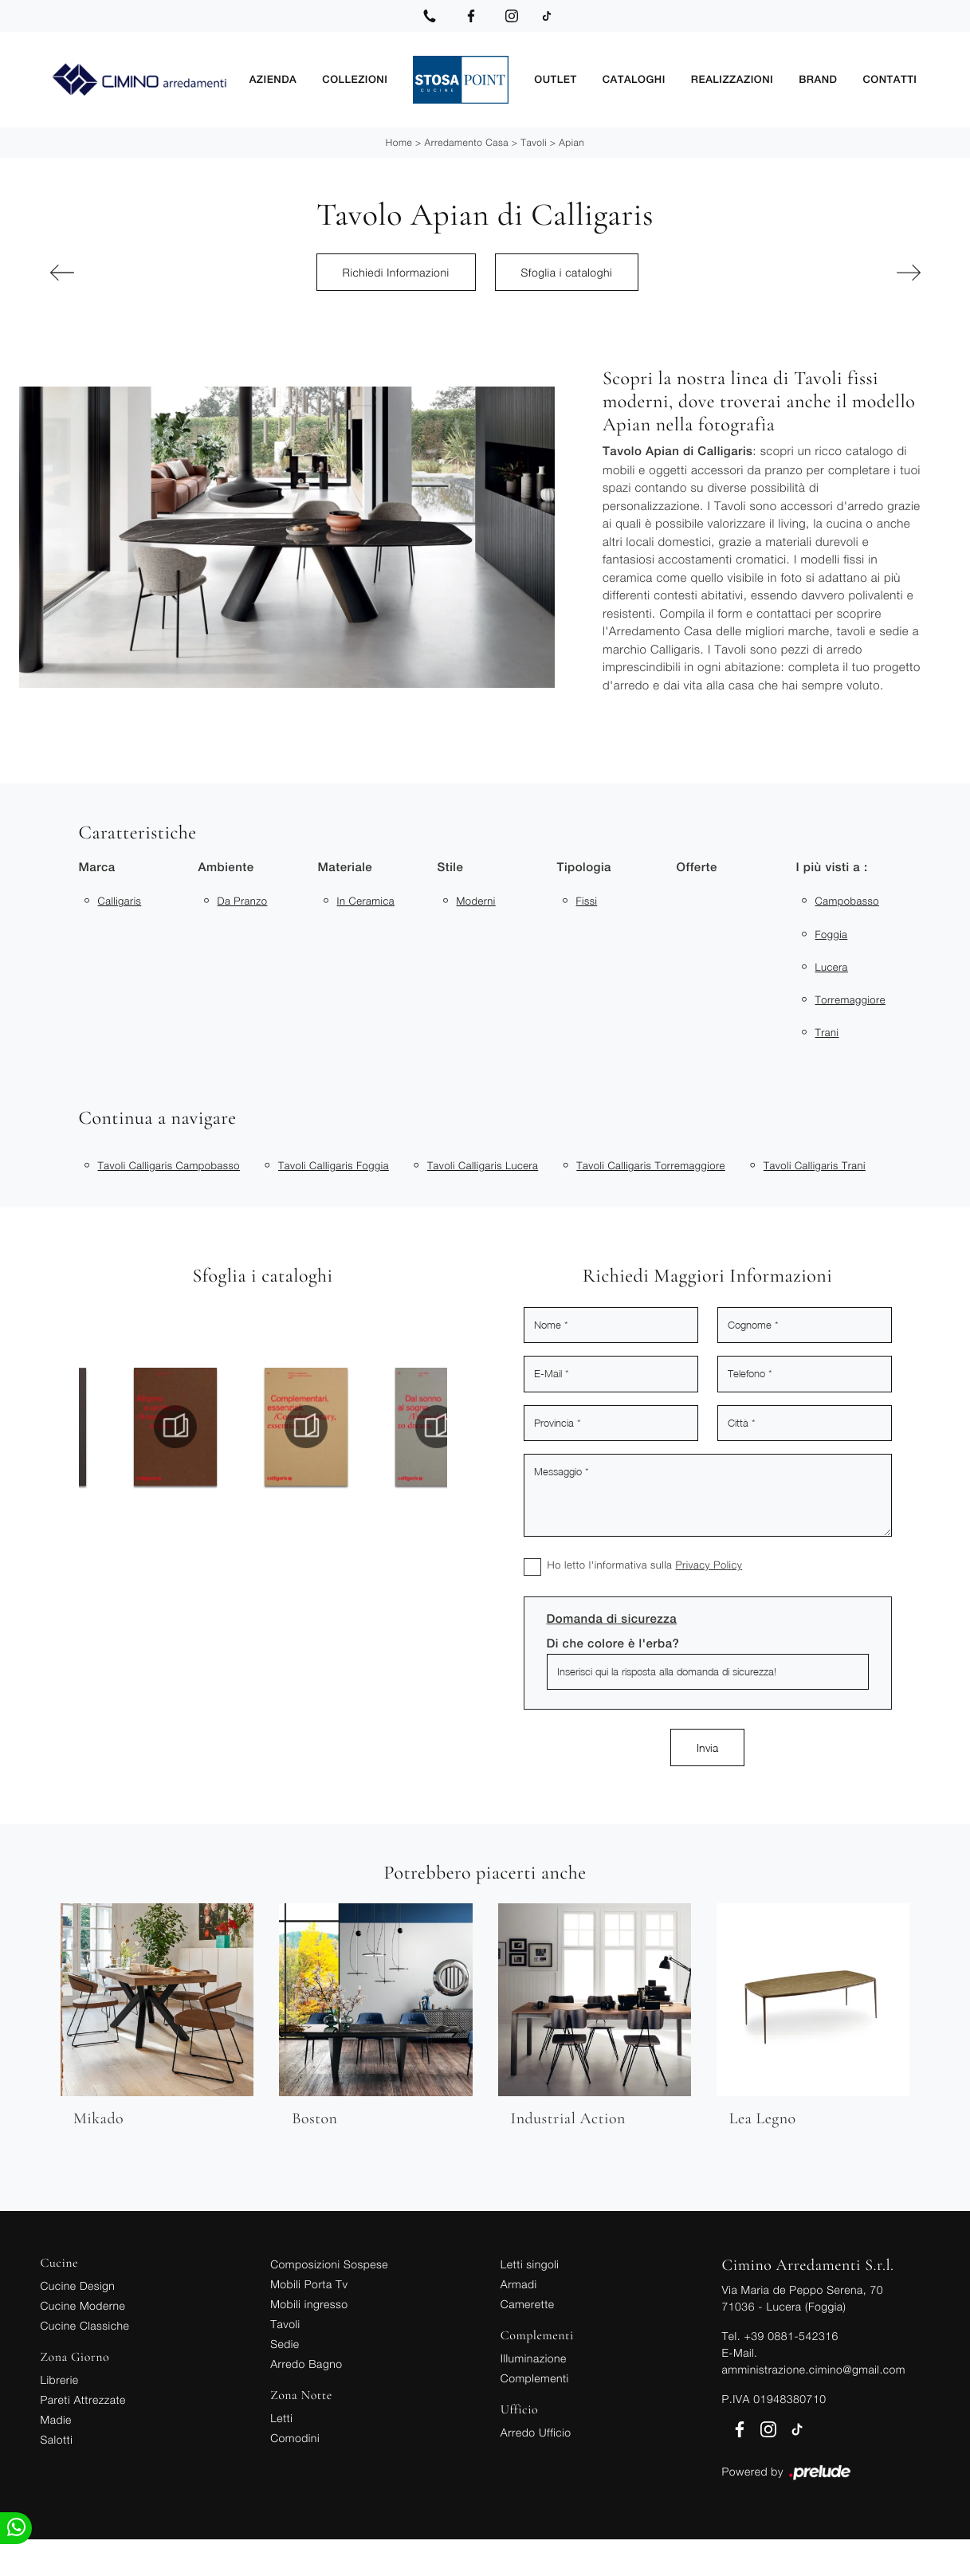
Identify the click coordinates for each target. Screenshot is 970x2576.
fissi (587, 900)
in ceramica (366, 900)
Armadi (519, 2284)
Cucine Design (78, 2285)
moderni (476, 900)
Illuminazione (534, 2358)
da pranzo (243, 900)
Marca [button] (97, 867)
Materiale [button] (345, 867)
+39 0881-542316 (791, 2335)
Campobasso (847, 900)
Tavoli (533, 142)
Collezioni (380, 79)
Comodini (295, 2437)
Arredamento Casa (467, 142)
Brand (824, 79)
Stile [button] (451, 867)
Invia (707, 1747)
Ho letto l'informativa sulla (645, 1564)
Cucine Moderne (83, 2305)
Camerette (528, 2304)
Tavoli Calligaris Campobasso (169, 1165)
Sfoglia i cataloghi (567, 272)
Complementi (535, 2378)
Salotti (57, 2439)
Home (399, 142)
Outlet (573, 79)
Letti (281, 2418)
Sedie (284, 2343)
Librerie (60, 2379)
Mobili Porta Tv (309, 2284)
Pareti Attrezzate (83, 2399)
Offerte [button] (697, 867)
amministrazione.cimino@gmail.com (813, 2369)
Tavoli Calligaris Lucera (482, 1165)
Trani (827, 1032)
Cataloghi (647, 79)
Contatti (892, 79)
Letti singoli (530, 2264)
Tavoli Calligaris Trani (815, 1165)
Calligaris (120, 900)
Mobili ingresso (309, 2304)
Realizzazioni (742, 79)
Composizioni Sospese (329, 2264)
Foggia (831, 934)
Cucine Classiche (85, 2325)
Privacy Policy (708, 1564)
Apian (571, 142)
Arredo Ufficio (536, 2432)
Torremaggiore (850, 999)
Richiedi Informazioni (396, 272)
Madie (56, 2419)
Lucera (831, 966)
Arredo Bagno (306, 2363)
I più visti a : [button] (832, 867)
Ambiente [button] (226, 867)
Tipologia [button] (584, 867)
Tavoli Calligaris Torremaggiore (650, 1165)
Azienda (303, 79)
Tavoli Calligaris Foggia (333, 1165)
